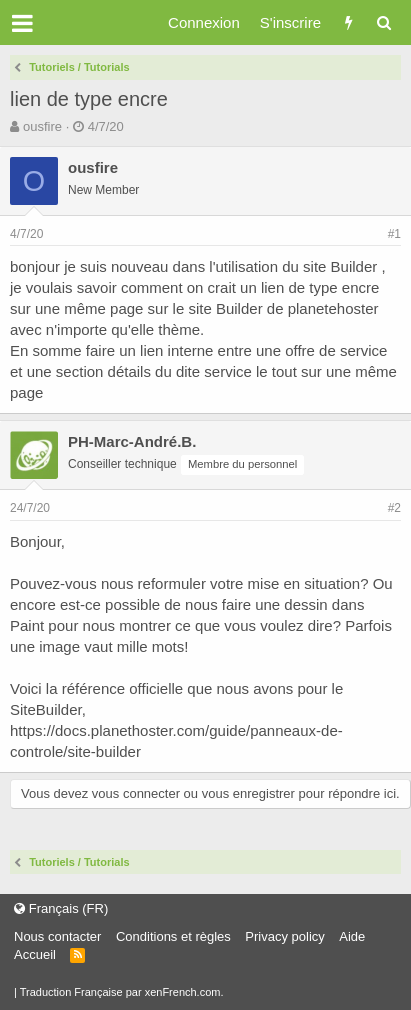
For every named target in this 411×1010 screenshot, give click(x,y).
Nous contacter (57, 936)
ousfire (42, 126)
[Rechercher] (383, 22)
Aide (352, 936)
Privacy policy (284, 936)
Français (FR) (61, 908)
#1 (394, 234)
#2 (394, 508)
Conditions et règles (173, 936)
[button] (22, 23)
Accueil (35, 954)
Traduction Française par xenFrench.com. (122, 992)
